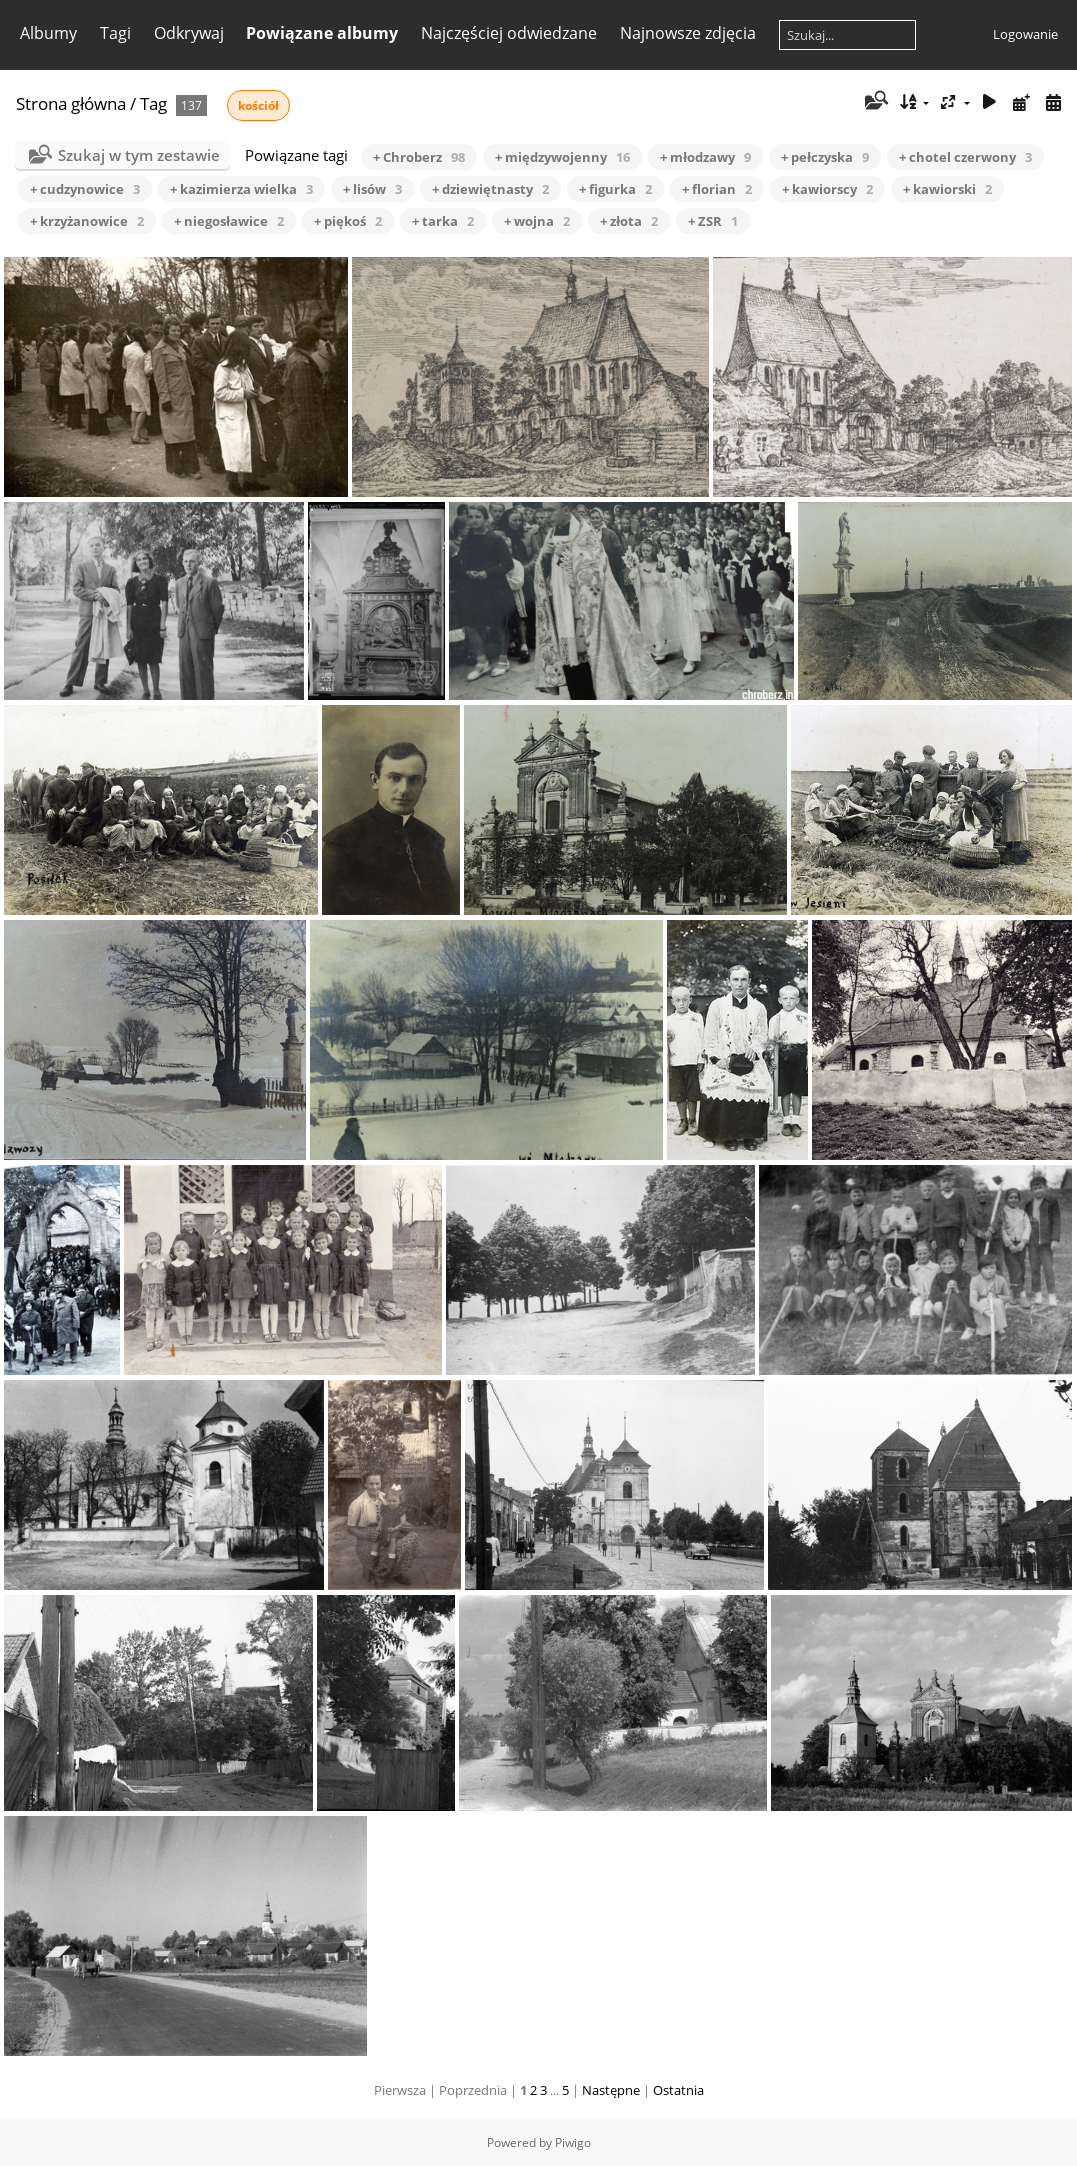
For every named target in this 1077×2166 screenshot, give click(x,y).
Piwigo (573, 2142)
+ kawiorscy (827, 189)
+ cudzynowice (85, 189)
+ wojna (537, 221)
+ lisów (372, 189)
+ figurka (615, 189)
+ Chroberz (419, 157)
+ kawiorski (947, 189)
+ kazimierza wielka (241, 189)
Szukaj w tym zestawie (139, 155)
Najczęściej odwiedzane (509, 33)
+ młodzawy (705, 157)
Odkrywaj (189, 33)
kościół (258, 105)
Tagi (115, 33)
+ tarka (443, 221)
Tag (153, 103)
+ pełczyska (825, 157)
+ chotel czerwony (965, 157)
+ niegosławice (229, 221)
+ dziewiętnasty (490, 189)
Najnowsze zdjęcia (688, 33)
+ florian (717, 189)
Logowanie (1025, 34)
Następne (611, 2090)
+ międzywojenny (562, 157)
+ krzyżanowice (87, 221)
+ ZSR (713, 221)
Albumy (48, 33)
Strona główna (71, 103)
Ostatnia (678, 2090)
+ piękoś (348, 221)
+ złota (629, 221)
